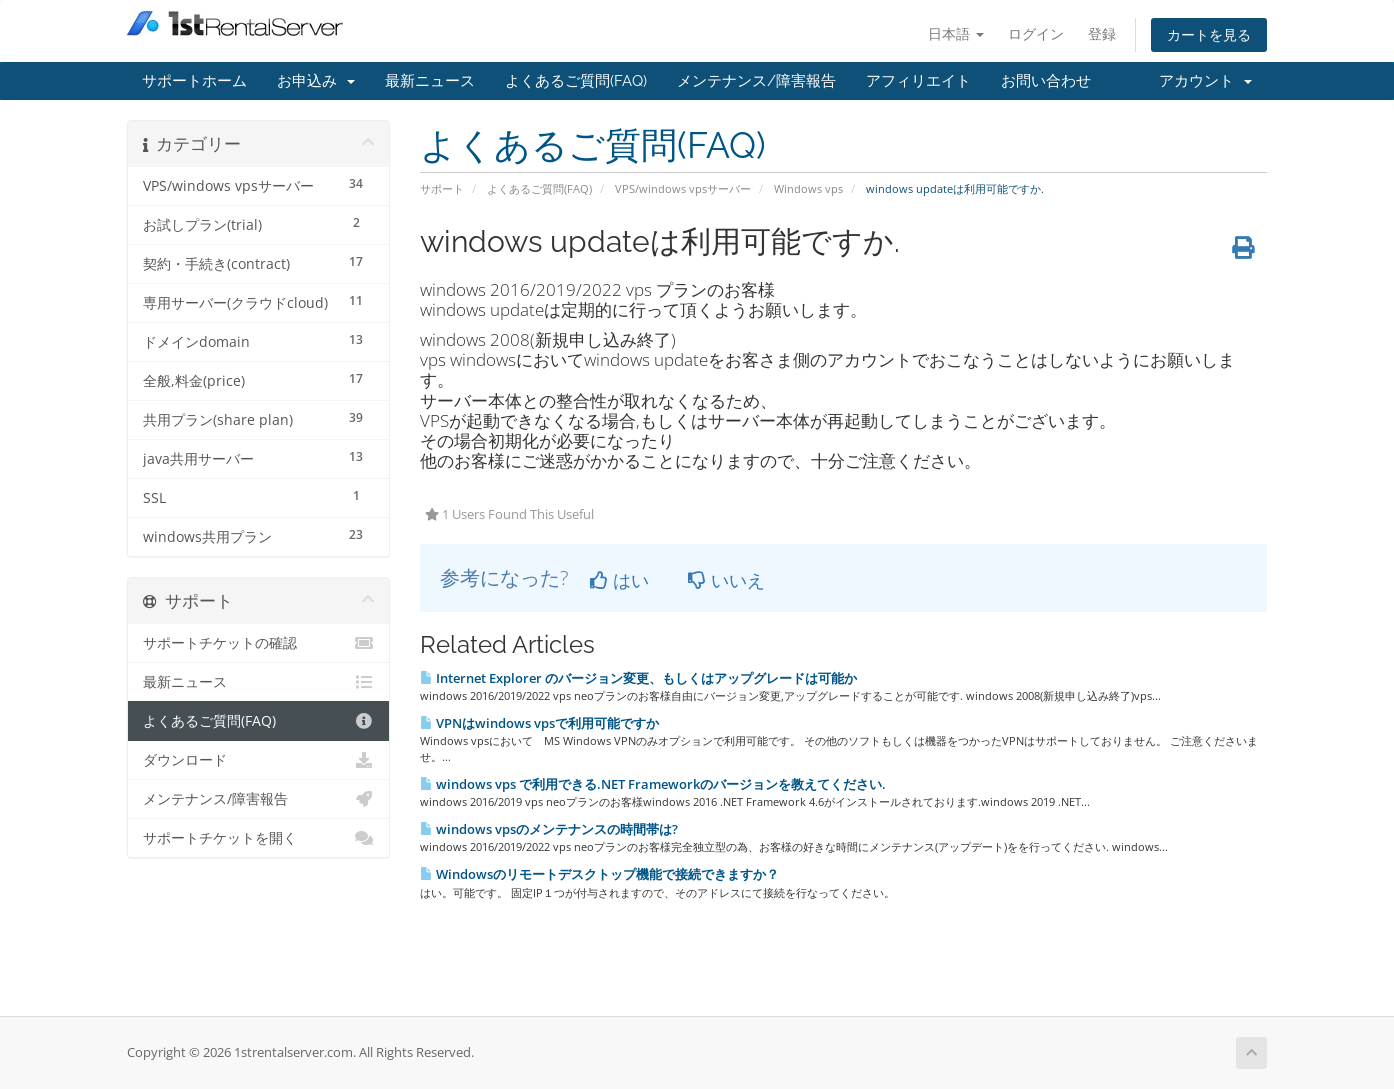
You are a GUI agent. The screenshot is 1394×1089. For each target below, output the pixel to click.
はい (619, 580)
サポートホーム (194, 81)
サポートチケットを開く (258, 838)
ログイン (1036, 33)
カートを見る (1209, 34)
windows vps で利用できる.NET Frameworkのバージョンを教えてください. (653, 784)
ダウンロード (258, 760)
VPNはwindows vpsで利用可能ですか (539, 723)
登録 (1102, 33)
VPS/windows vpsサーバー (683, 188)
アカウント (1205, 81)
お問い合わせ (1046, 81)
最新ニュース (430, 81)
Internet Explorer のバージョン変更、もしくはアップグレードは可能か (638, 678)
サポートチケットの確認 (258, 643)
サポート (442, 188)
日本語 (956, 33)
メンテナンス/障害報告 (756, 81)
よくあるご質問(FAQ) (576, 81)
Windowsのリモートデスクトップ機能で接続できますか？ (599, 874)
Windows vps (808, 188)
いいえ (726, 580)
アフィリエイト (918, 81)
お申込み (316, 81)
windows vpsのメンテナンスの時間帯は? (549, 829)
